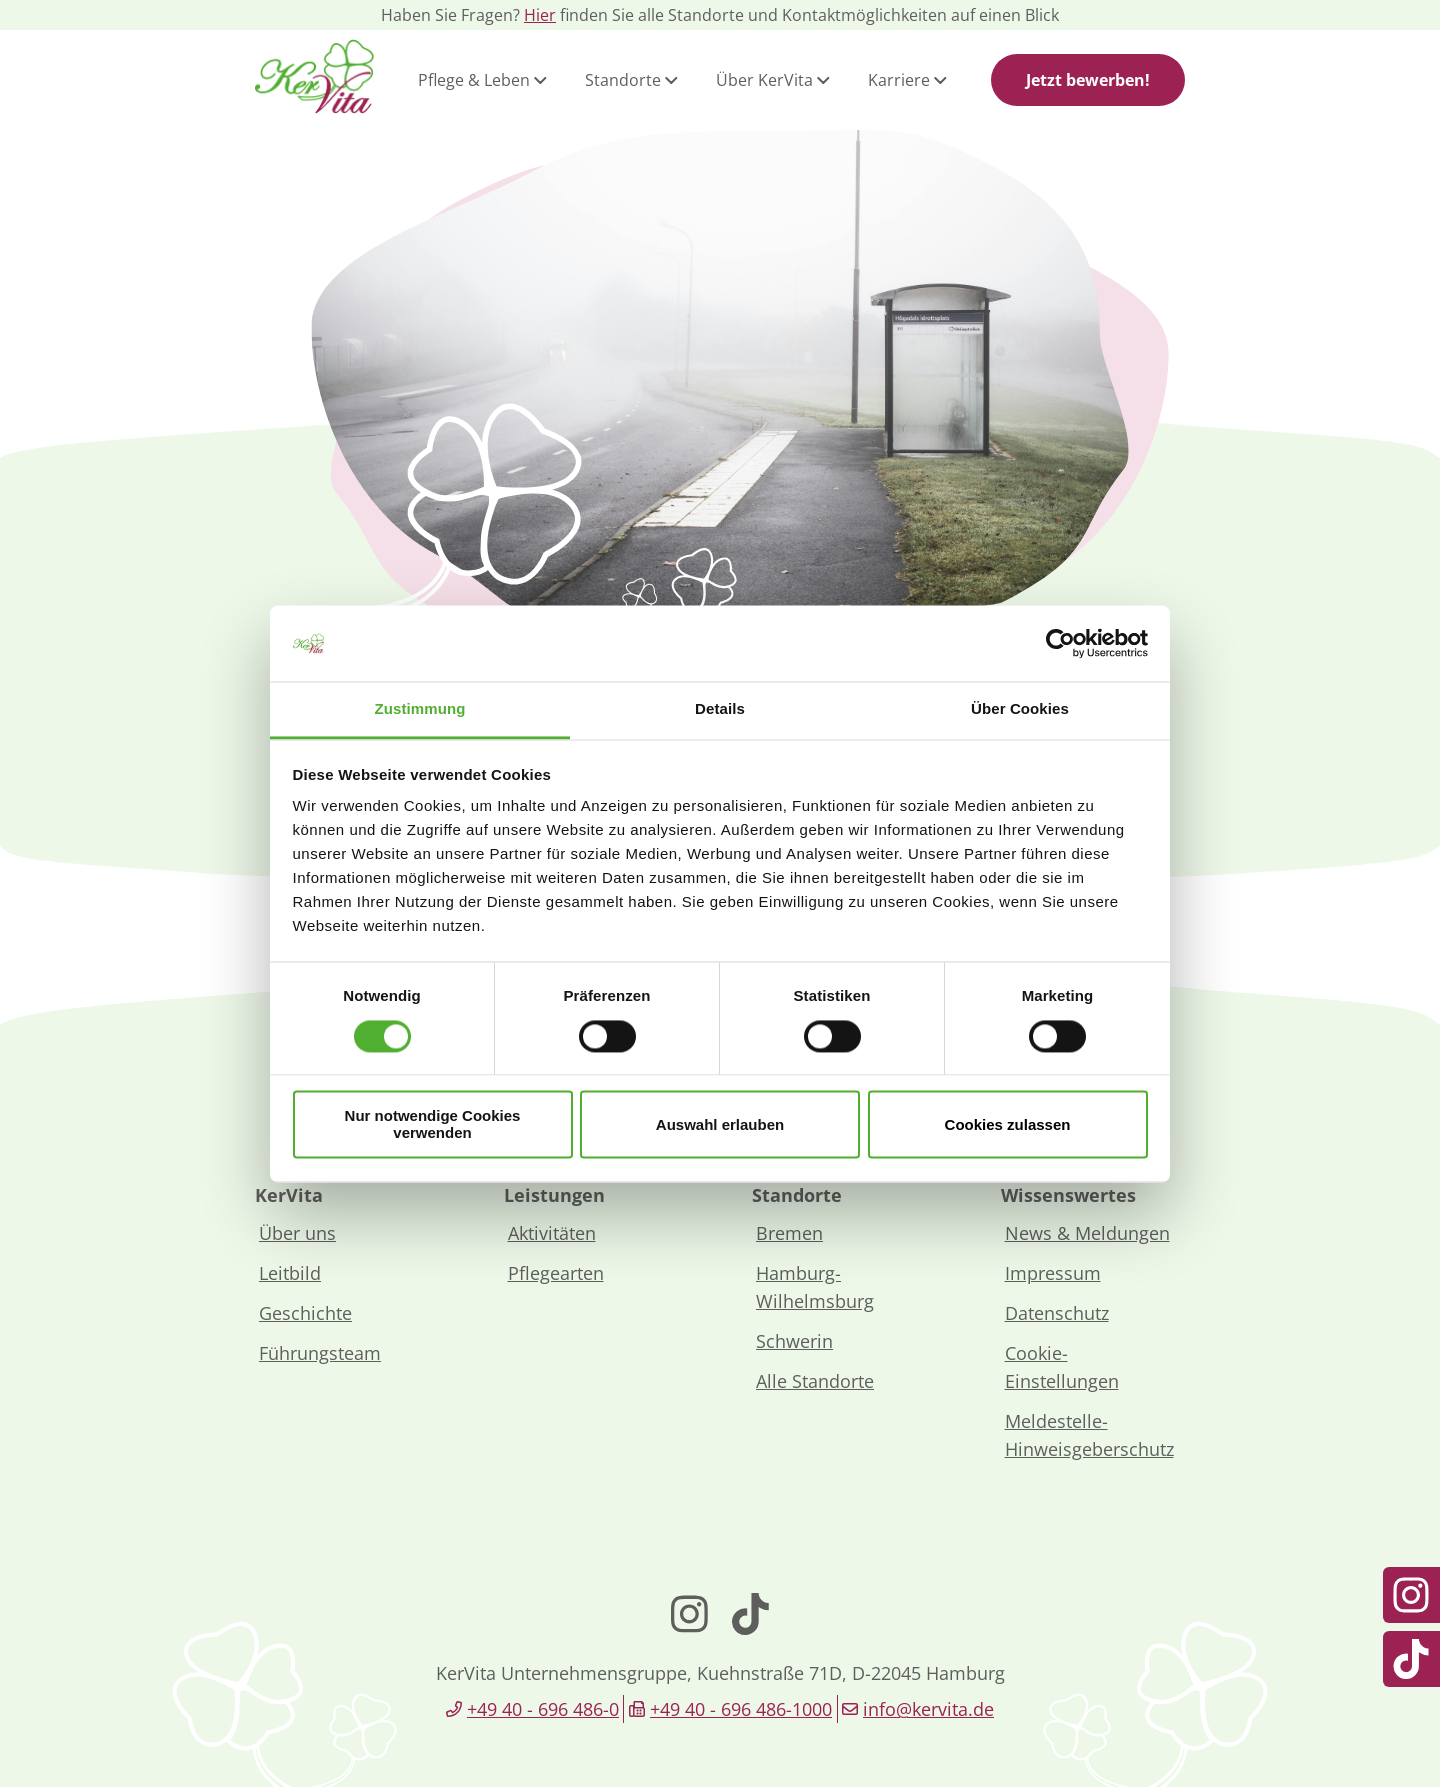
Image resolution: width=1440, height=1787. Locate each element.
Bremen (789, 1233)
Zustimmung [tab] (420, 709)
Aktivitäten (552, 1233)
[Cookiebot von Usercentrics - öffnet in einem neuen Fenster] (1060, 643)
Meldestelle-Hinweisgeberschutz (1089, 1435)
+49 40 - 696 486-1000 (741, 1709)
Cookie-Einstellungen (1062, 1367)
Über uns (297, 1233)
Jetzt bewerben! (1088, 80)
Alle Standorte (815, 1381)
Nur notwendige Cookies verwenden (433, 1125)
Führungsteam (320, 1353)
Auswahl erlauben (720, 1124)
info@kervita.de (928, 1709)
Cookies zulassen (1008, 1124)
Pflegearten (556, 1273)
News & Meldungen (1087, 1233)
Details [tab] (720, 709)
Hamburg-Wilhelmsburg (815, 1287)
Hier (540, 15)
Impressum (1053, 1273)
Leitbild (290, 1273)
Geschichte (305, 1313)
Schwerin (794, 1341)
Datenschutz (1057, 1313)
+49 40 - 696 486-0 (543, 1709)
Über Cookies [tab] (1020, 709)
